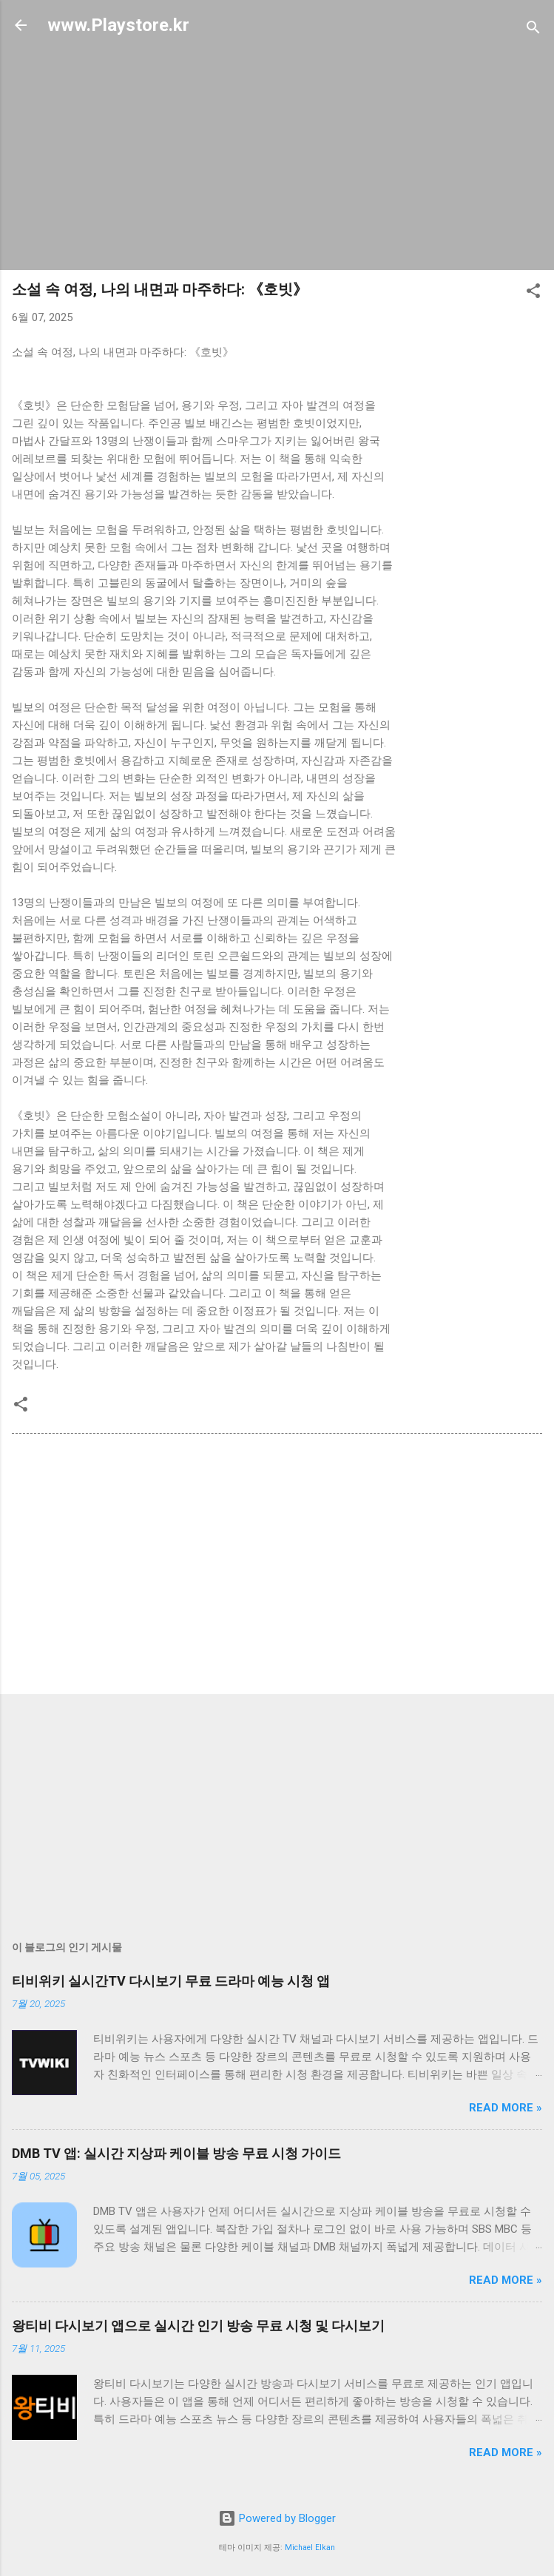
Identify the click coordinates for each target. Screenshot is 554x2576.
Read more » (505, 2107)
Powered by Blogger (277, 2518)
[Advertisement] (277, 154)
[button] (533, 293)
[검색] (533, 30)
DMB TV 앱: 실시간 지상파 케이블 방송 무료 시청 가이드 (176, 2153)
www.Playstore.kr (118, 25)
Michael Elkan (310, 2547)
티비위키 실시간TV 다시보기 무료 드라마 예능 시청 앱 (171, 1981)
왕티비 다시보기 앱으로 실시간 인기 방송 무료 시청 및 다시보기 (198, 2325)
